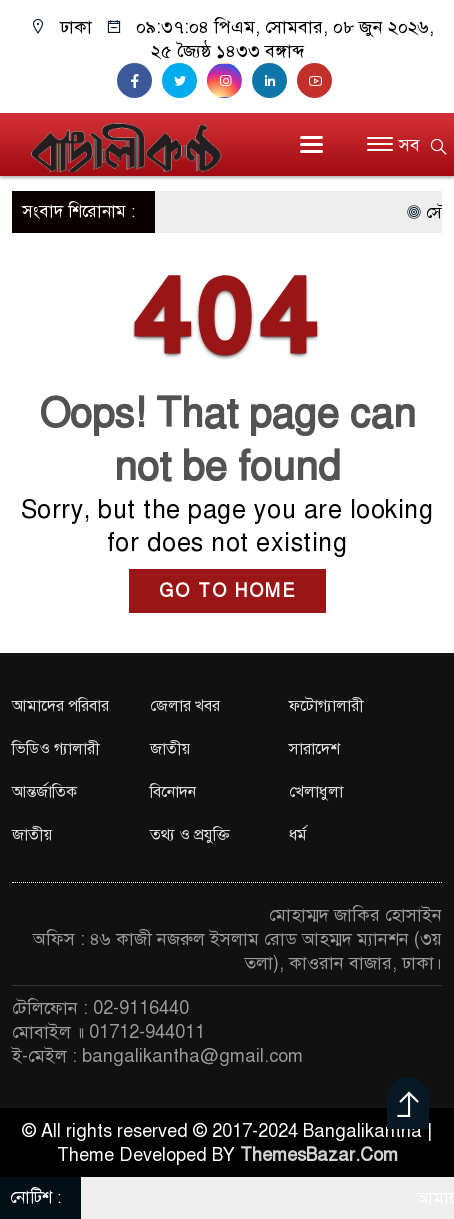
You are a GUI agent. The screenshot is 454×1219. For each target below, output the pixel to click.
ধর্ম (298, 835)
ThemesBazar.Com (319, 1155)
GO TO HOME (227, 591)
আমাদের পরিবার (60, 706)
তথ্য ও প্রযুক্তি (190, 835)
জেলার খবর (185, 706)
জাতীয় (170, 749)
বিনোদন (173, 792)
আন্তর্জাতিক (44, 792)
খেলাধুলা (316, 792)
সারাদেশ (314, 749)
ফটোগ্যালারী (326, 706)
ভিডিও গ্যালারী (56, 749)
